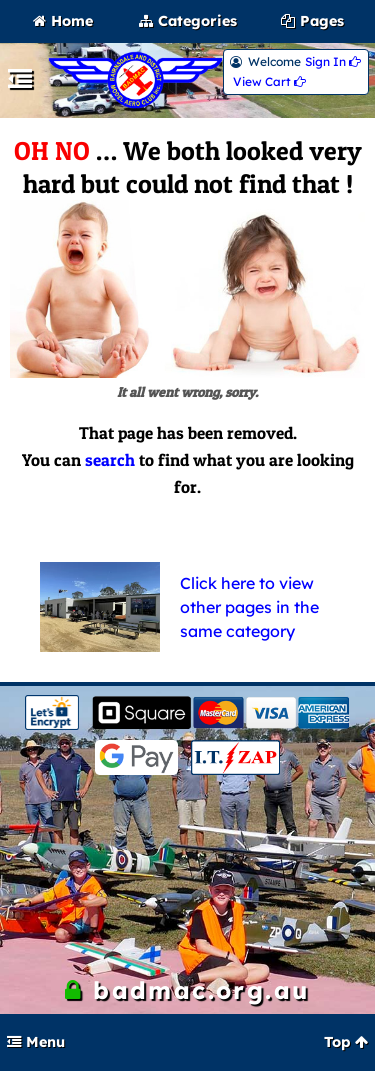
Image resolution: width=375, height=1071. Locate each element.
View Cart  (269, 82)
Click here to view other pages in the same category (249, 607)
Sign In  (333, 62)
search (110, 460)
